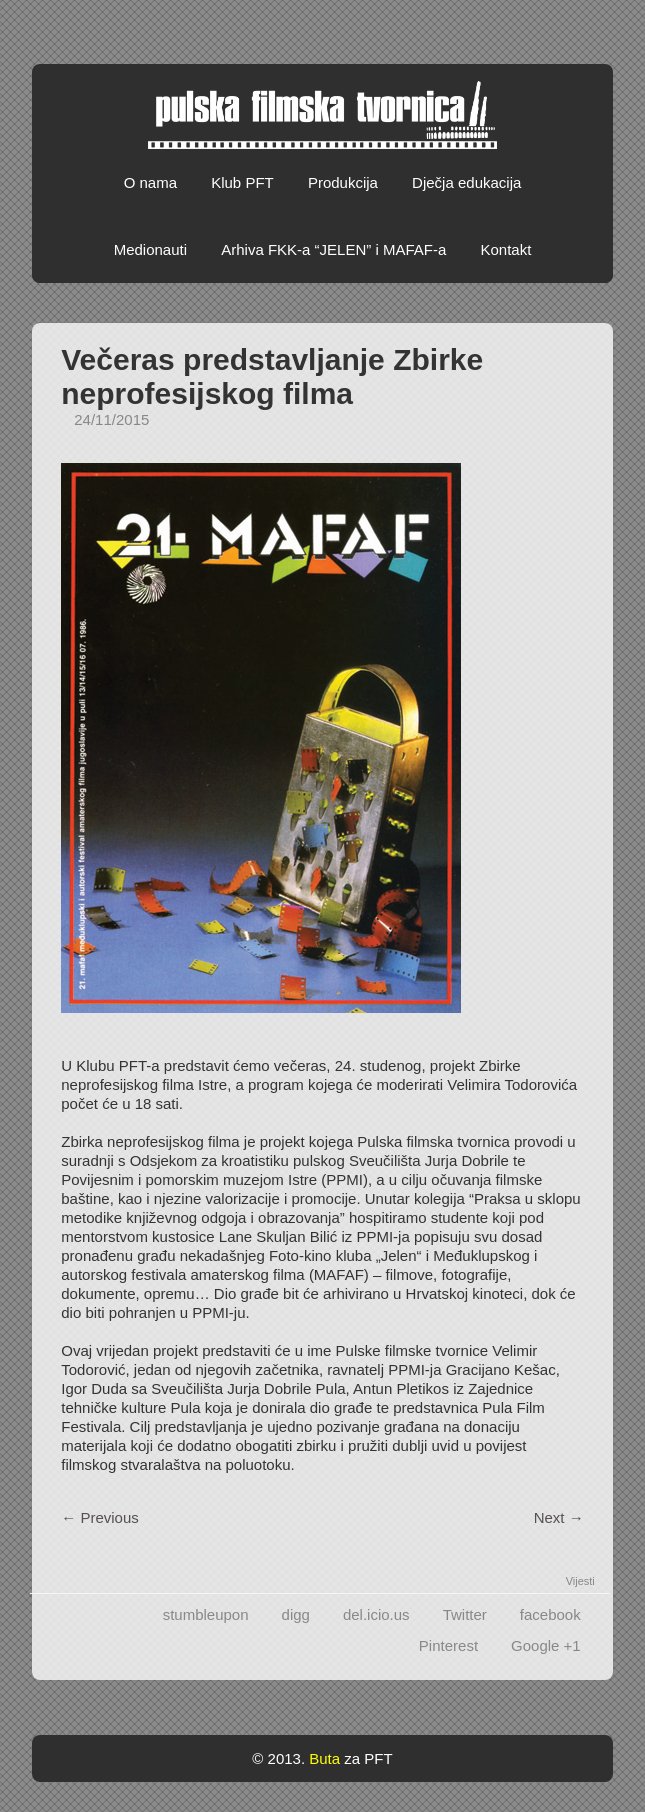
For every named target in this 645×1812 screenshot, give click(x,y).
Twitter (465, 1614)
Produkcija (343, 182)
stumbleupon (206, 1614)
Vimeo (594, 27)
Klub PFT (242, 182)
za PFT (368, 1758)
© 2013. (278, 1758)
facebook (550, 1614)
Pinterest (448, 1645)
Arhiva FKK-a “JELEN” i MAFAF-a (333, 249)
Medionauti (150, 249)
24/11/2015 (111, 419)
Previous (100, 1517)
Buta (324, 1758)
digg (296, 1614)
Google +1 (546, 1645)
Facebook (556, 27)
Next (559, 1517)
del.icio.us (376, 1614)
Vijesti (580, 1581)
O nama (150, 182)
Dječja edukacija (466, 182)
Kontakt (505, 249)
